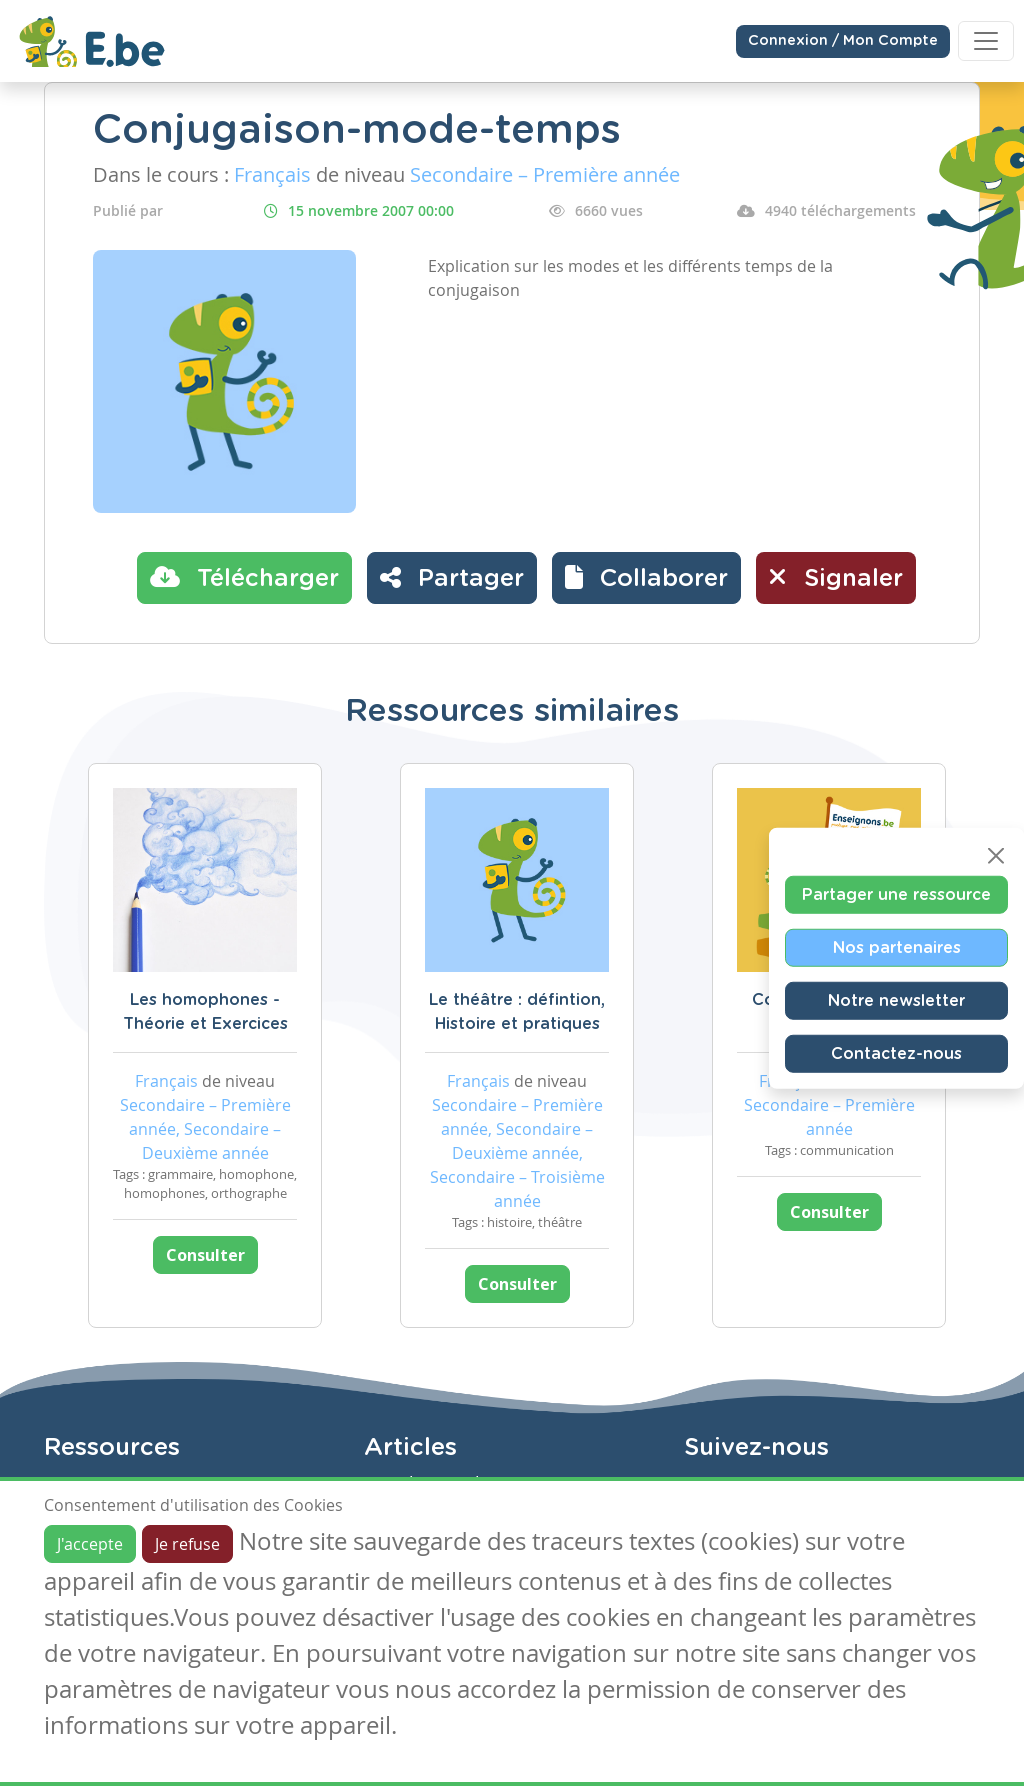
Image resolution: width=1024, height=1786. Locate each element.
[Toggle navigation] (986, 41)
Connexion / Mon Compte (843, 41)
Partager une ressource (896, 895)
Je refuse (187, 1544)
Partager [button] (452, 577)
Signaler (836, 577)
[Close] (996, 856)
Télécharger (244, 577)
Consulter (205, 1255)
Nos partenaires (897, 948)
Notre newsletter (896, 1001)
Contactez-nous (896, 1054)
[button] (646, 578)
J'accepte (90, 1544)
